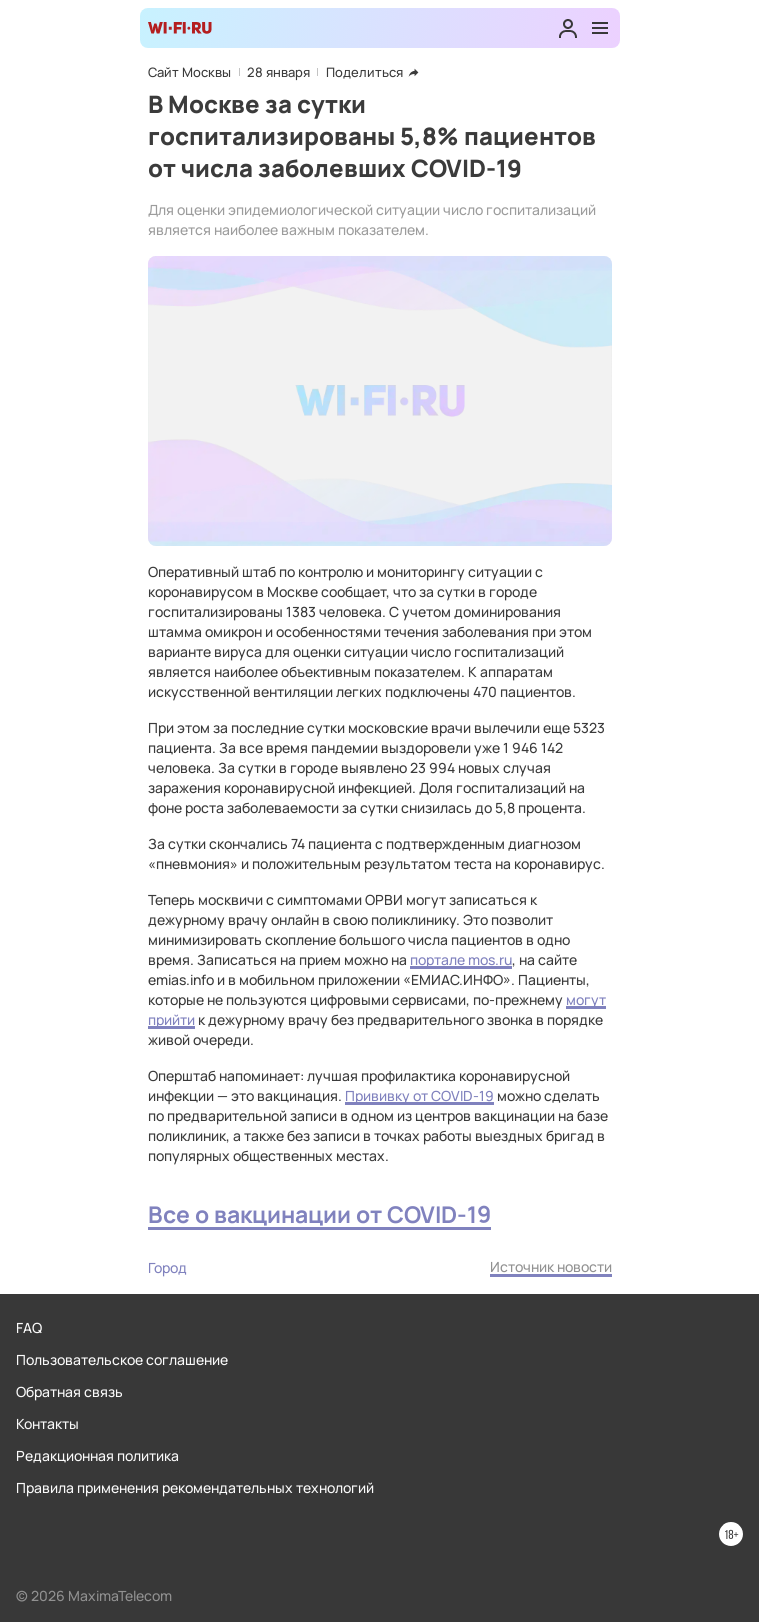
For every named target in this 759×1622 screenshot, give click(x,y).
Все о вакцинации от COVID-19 (319, 1214)
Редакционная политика (97, 1455)
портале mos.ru (461, 959)
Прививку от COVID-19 (419, 1095)
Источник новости (551, 1266)
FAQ (29, 1327)
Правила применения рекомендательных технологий (195, 1487)
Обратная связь (69, 1391)
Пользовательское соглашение (122, 1359)
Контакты (47, 1423)
